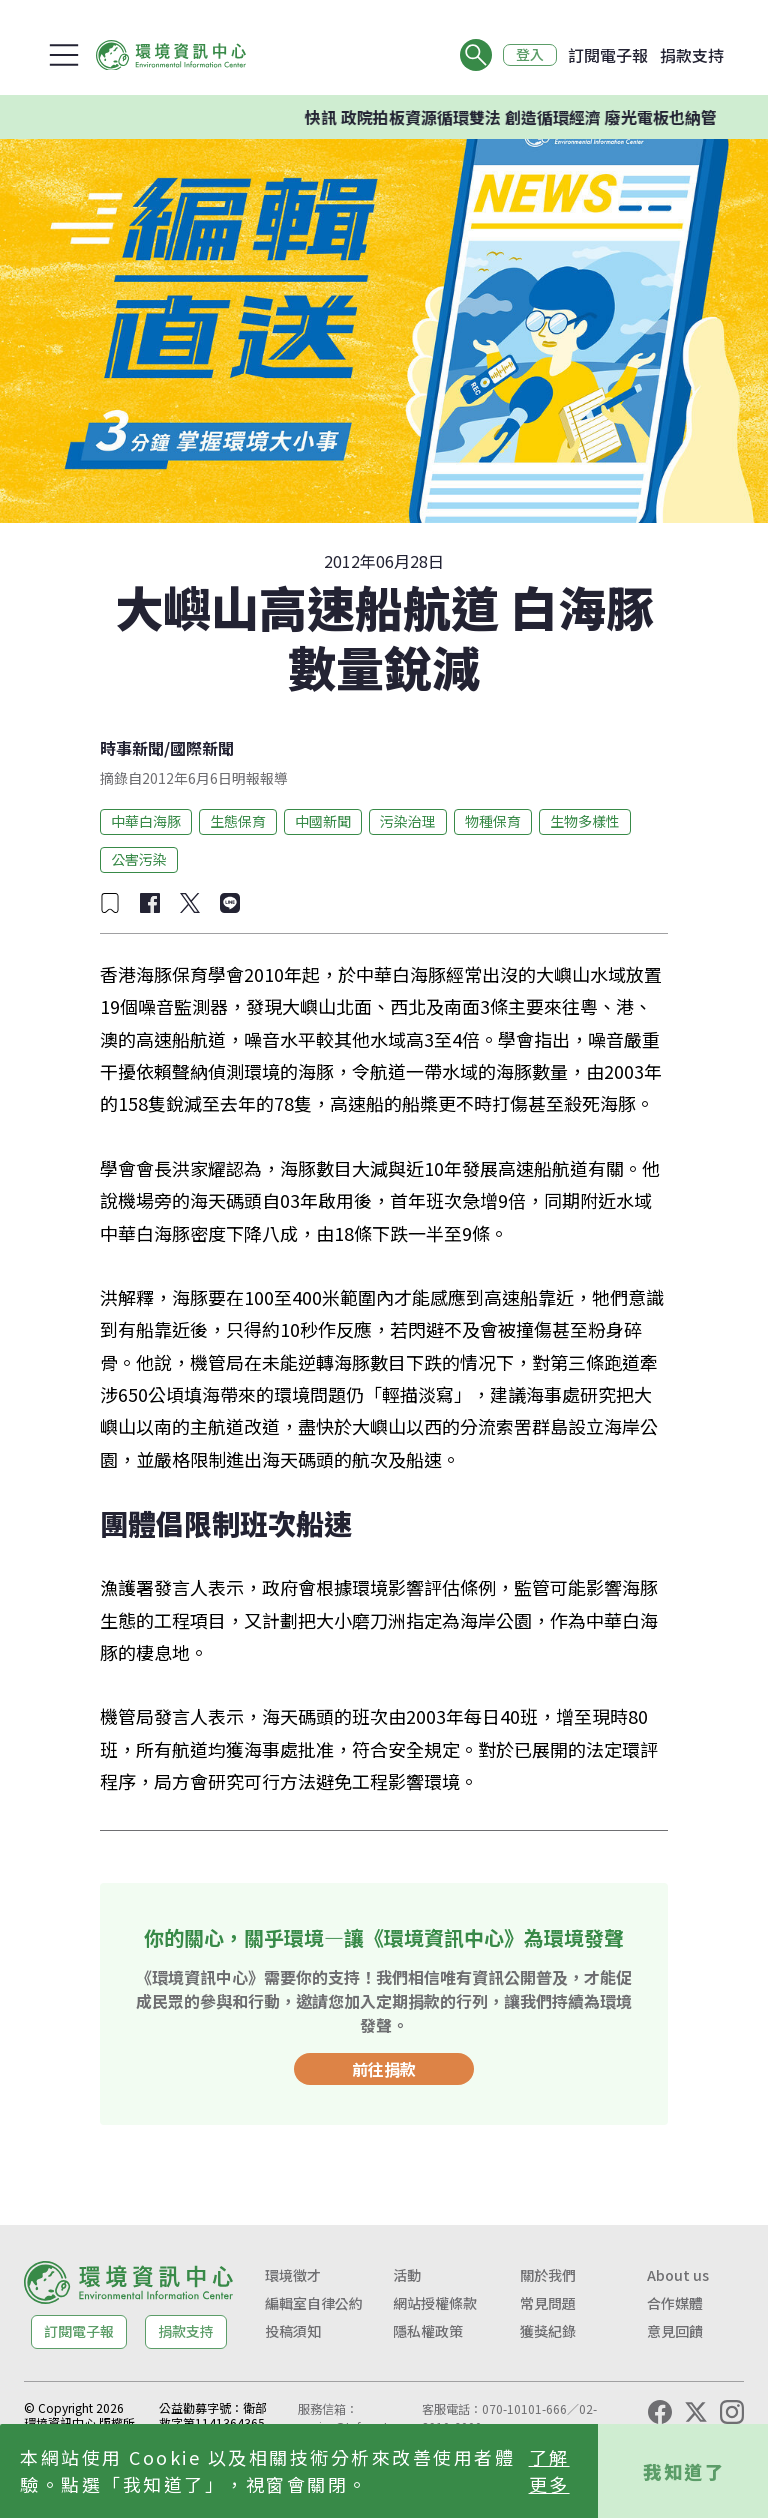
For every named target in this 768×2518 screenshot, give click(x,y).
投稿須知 (293, 2331)
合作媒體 (675, 2303)
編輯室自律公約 (314, 2303)
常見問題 (548, 2303)
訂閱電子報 (608, 55)
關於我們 (548, 2275)
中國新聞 (323, 821)
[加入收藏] (110, 903)
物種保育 (493, 821)
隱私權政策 (428, 2331)
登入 (530, 55)
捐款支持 (692, 55)
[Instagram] (732, 2412)
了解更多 (549, 2470)
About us (678, 2275)
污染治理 (408, 821)
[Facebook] (660, 2412)
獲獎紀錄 (548, 2331)
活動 (407, 2275)
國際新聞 (202, 748)
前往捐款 (384, 2069)
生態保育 (238, 821)
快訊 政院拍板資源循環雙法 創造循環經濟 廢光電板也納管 (526, 117)
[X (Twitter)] (696, 2412)
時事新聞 (132, 748)
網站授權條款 (435, 2303)
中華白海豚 (146, 821)
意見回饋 (675, 2331)
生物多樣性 (585, 821)
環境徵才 (293, 2275)
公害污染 (139, 859)
